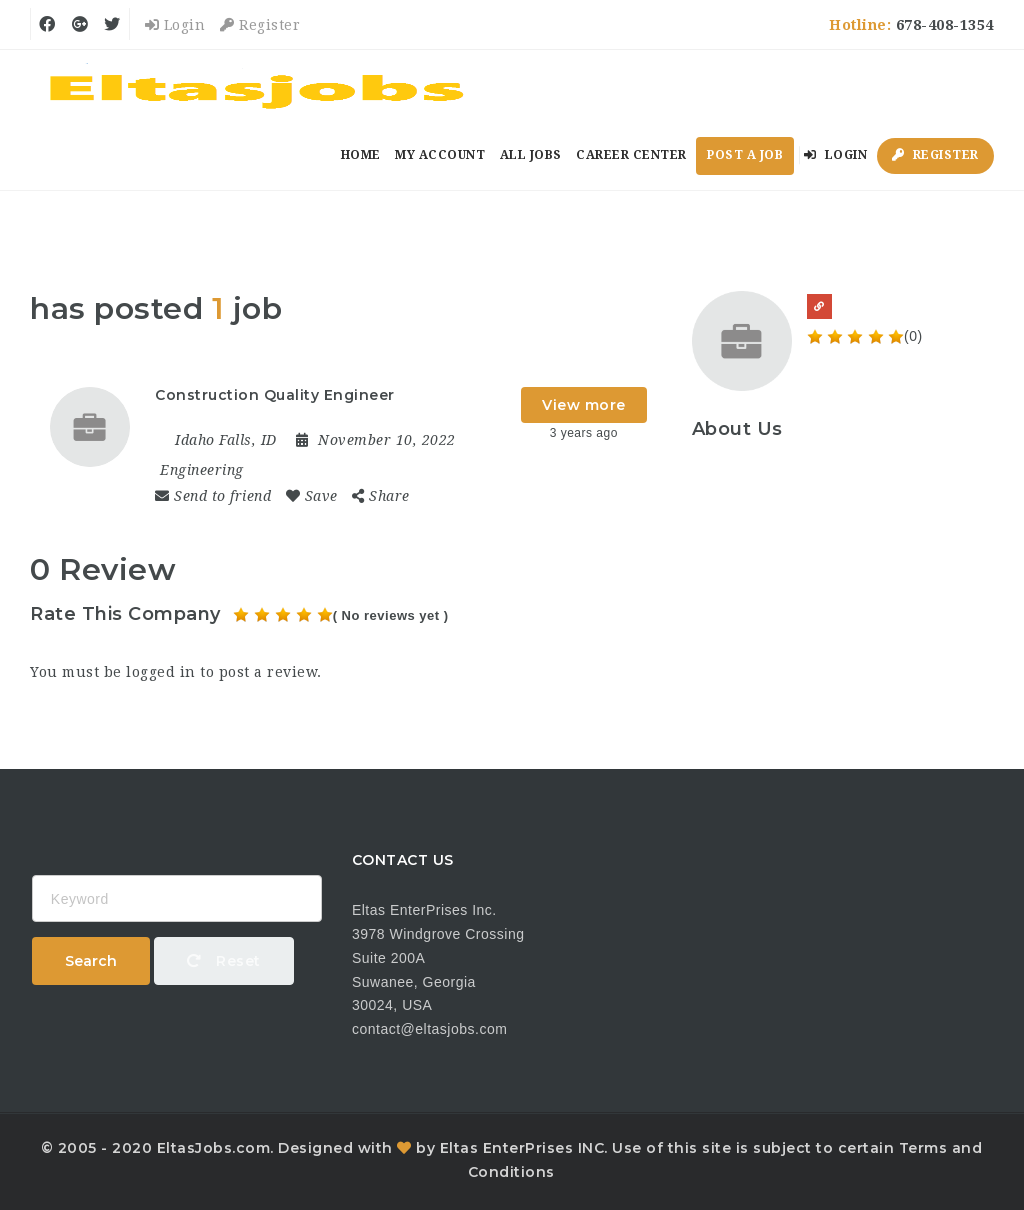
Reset (224, 961)
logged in (161, 672)
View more (584, 405)
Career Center (631, 155)
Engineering (202, 470)
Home (361, 155)
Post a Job (745, 155)
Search (91, 961)
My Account (440, 155)
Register (260, 25)
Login (175, 25)
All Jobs (531, 155)
